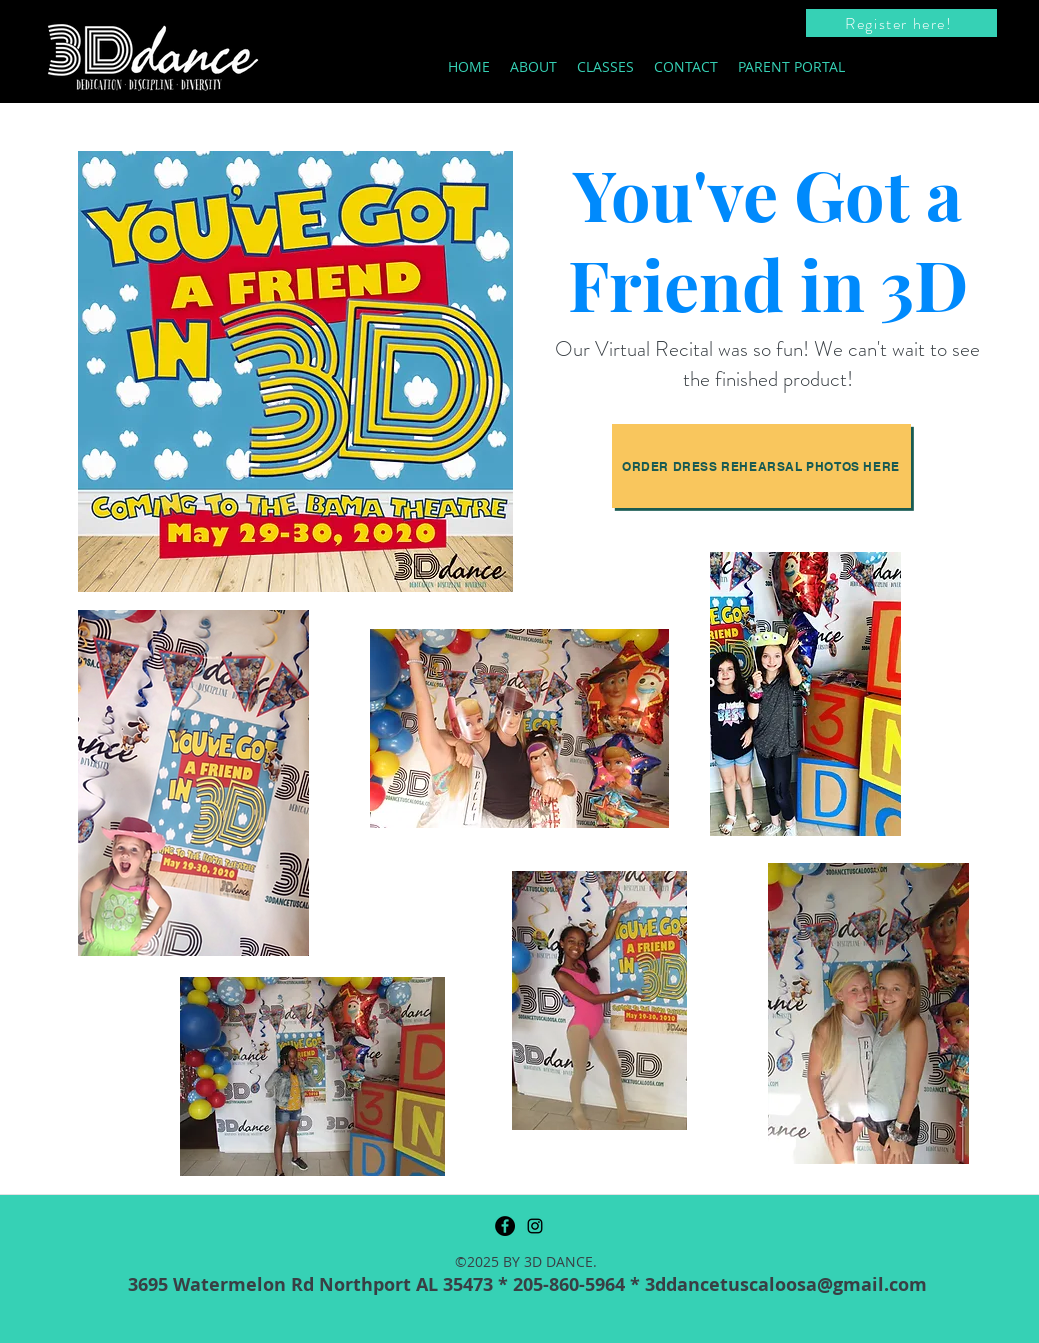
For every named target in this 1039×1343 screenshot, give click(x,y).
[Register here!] (901, 23)
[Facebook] (505, 1226)
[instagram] (535, 1226)
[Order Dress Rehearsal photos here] (761, 466)
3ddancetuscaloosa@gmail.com (786, 1284)
